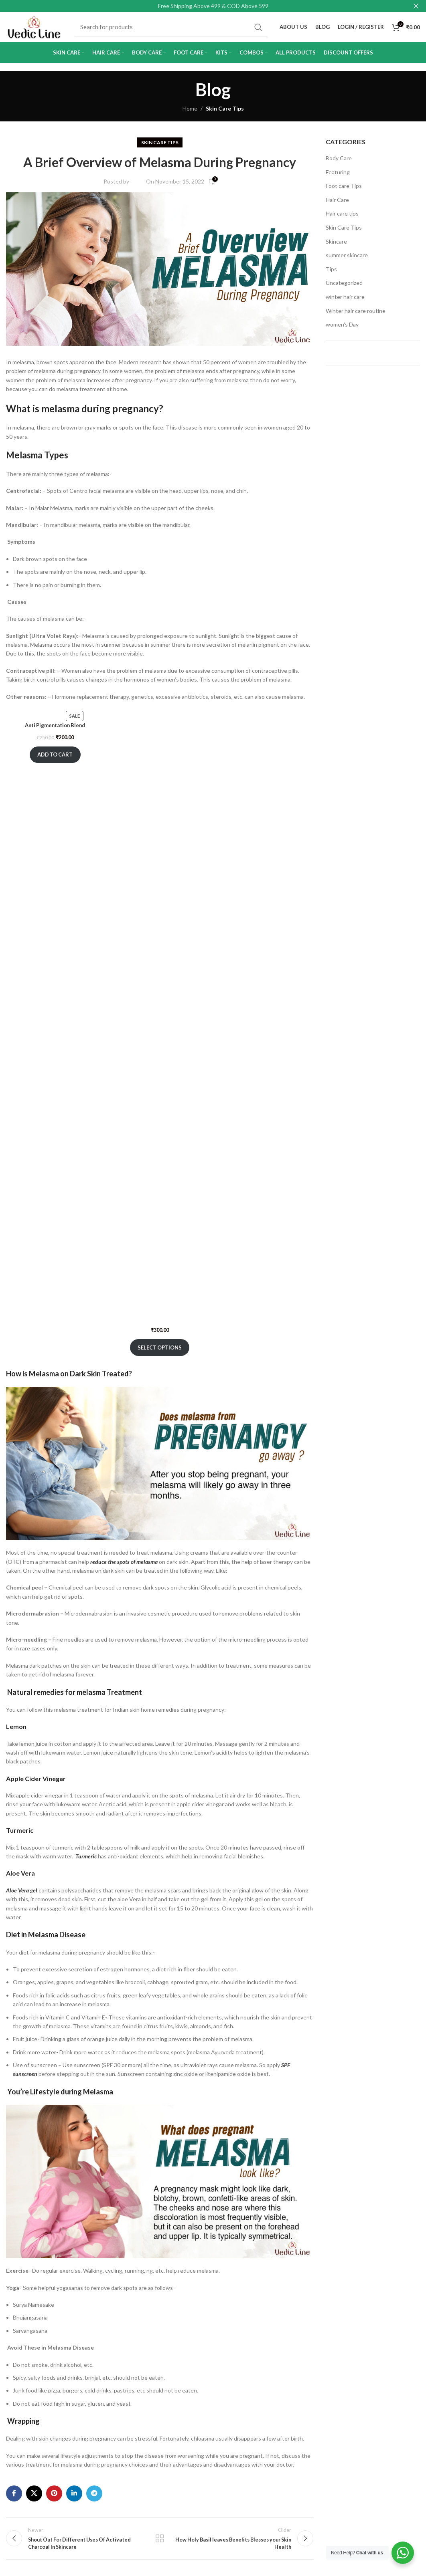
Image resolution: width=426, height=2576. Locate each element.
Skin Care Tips (225, 112)
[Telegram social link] (94, 2497)
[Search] (173, 29)
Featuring (338, 175)
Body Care (339, 162)
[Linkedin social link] (74, 2497)
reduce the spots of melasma (124, 1565)
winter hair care (345, 300)
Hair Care (337, 203)
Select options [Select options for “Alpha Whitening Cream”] (160, 1351)
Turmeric (86, 1860)
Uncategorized (344, 286)
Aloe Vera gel (21, 1893)
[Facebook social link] (14, 2497)
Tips (331, 272)
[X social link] (34, 2497)
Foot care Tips (344, 189)
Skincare (336, 245)
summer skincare (347, 259)
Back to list (159, 2544)
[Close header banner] (416, 6)
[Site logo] (36, 28)
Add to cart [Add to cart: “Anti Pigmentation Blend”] (55, 766)
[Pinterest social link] (54, 2497)
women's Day (342, 328)
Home (190, 112)
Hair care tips (342, 217)
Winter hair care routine (355, 314)
